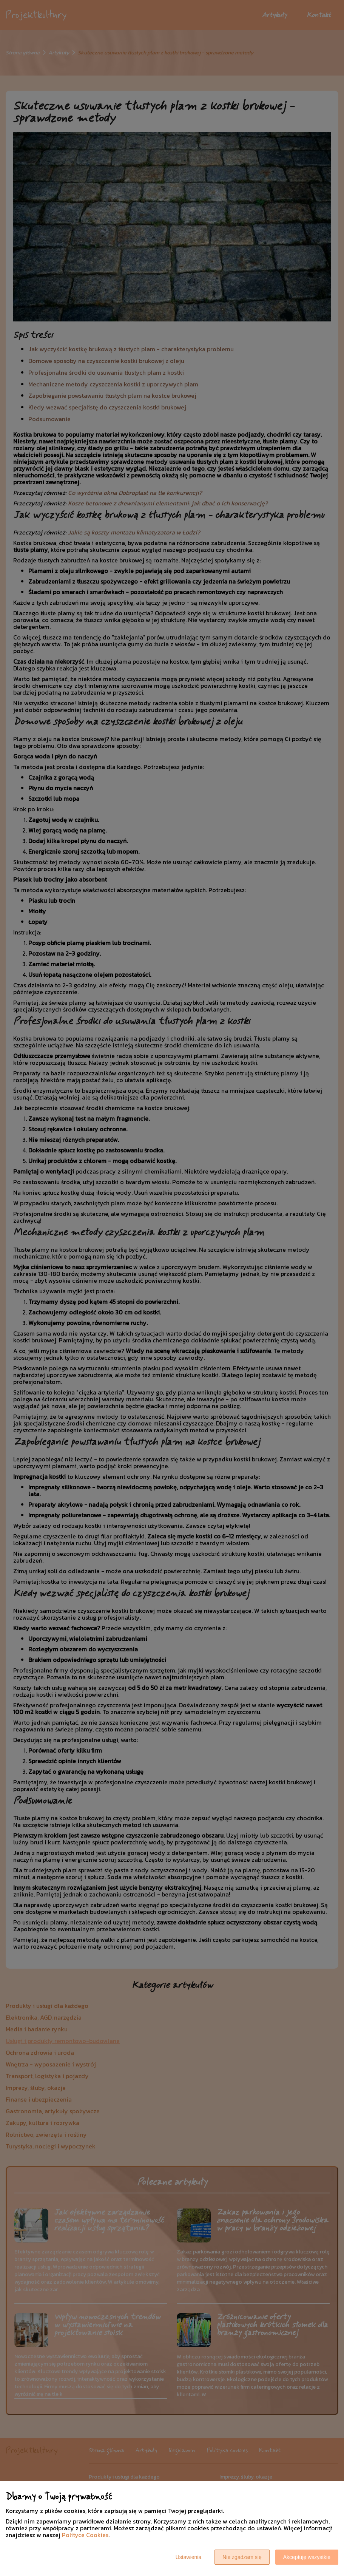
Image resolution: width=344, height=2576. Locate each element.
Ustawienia (188, 2557)
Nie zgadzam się (242, 2557)
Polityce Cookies (85, 2534)
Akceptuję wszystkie (306, 2557)
